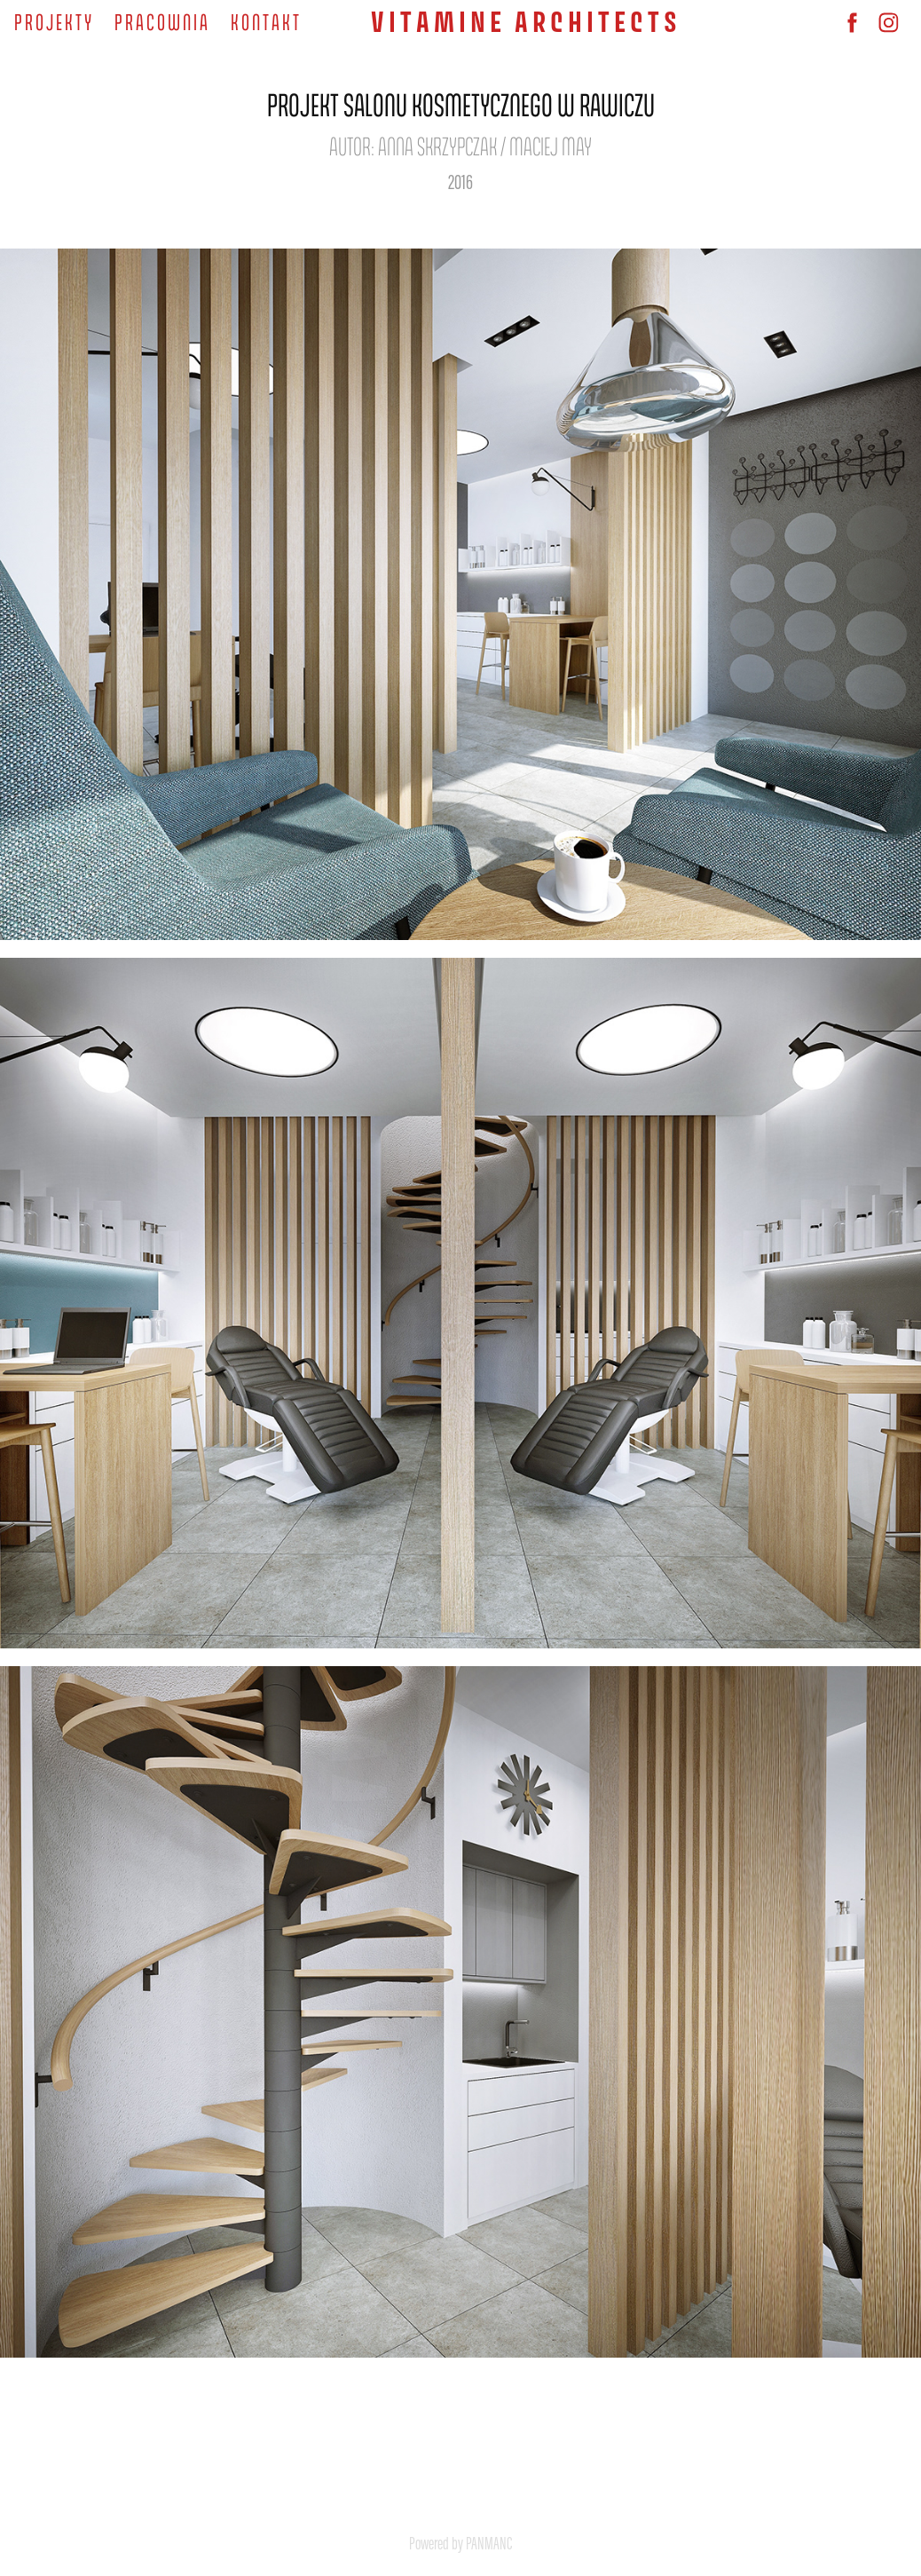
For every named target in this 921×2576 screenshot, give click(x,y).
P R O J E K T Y (52, 21)
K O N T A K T (265, 21)
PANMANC (489, 2543)
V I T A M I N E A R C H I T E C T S (524, 21)
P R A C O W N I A (161, 21)
